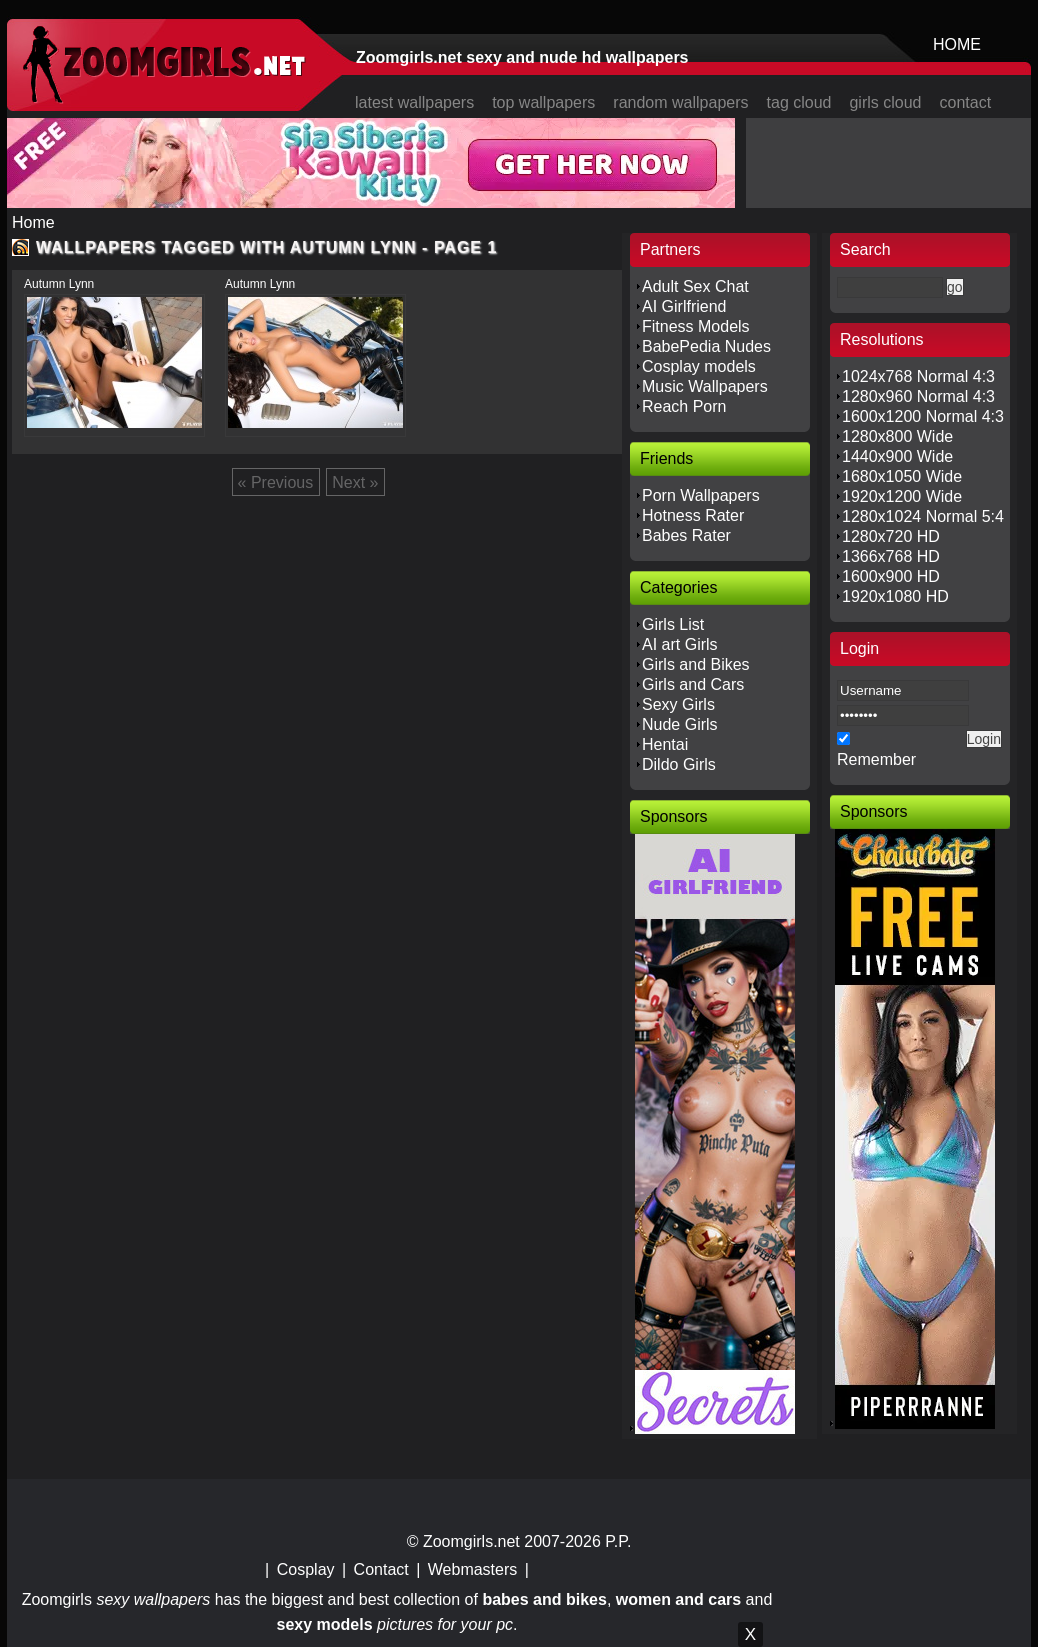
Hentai (665, 744)
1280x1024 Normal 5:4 (923, 516)
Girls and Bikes (696, 664)
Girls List (673, 624)
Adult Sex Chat (695, 286)
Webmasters (473, 1569)
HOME (957, 44)
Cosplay (306, 1569)
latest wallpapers (414, 102)
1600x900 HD (891, 576)
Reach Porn (684, 406)
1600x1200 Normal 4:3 (923, 416)
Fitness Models (696, 326)
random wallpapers (680, 102)
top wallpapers (543, 102)
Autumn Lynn (59, 284)
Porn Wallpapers (701, 495)
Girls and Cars (693, 684)
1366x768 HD (891, 556)
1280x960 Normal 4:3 (918, 396)
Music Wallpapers (705, 386)
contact (966, 102)
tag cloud (799, 102)
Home (33, 222)
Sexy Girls (678, 704)
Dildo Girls (679, 764)
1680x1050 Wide (902, 476)
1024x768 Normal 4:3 (918, 376)
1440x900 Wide (897, 456)
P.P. (618, 1541)
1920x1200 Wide (902, 496)
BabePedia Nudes (706, 346)
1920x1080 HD (895, 596)
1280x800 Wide (897, 436)
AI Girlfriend (684, 306)
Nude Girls (680, 724)
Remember (876, 759)
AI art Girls (680, 644)
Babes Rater (686, 535)
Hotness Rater (693, 515)
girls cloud (885, 102)
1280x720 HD (891, 536)
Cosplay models (699, 366)
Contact (381, 1569)
